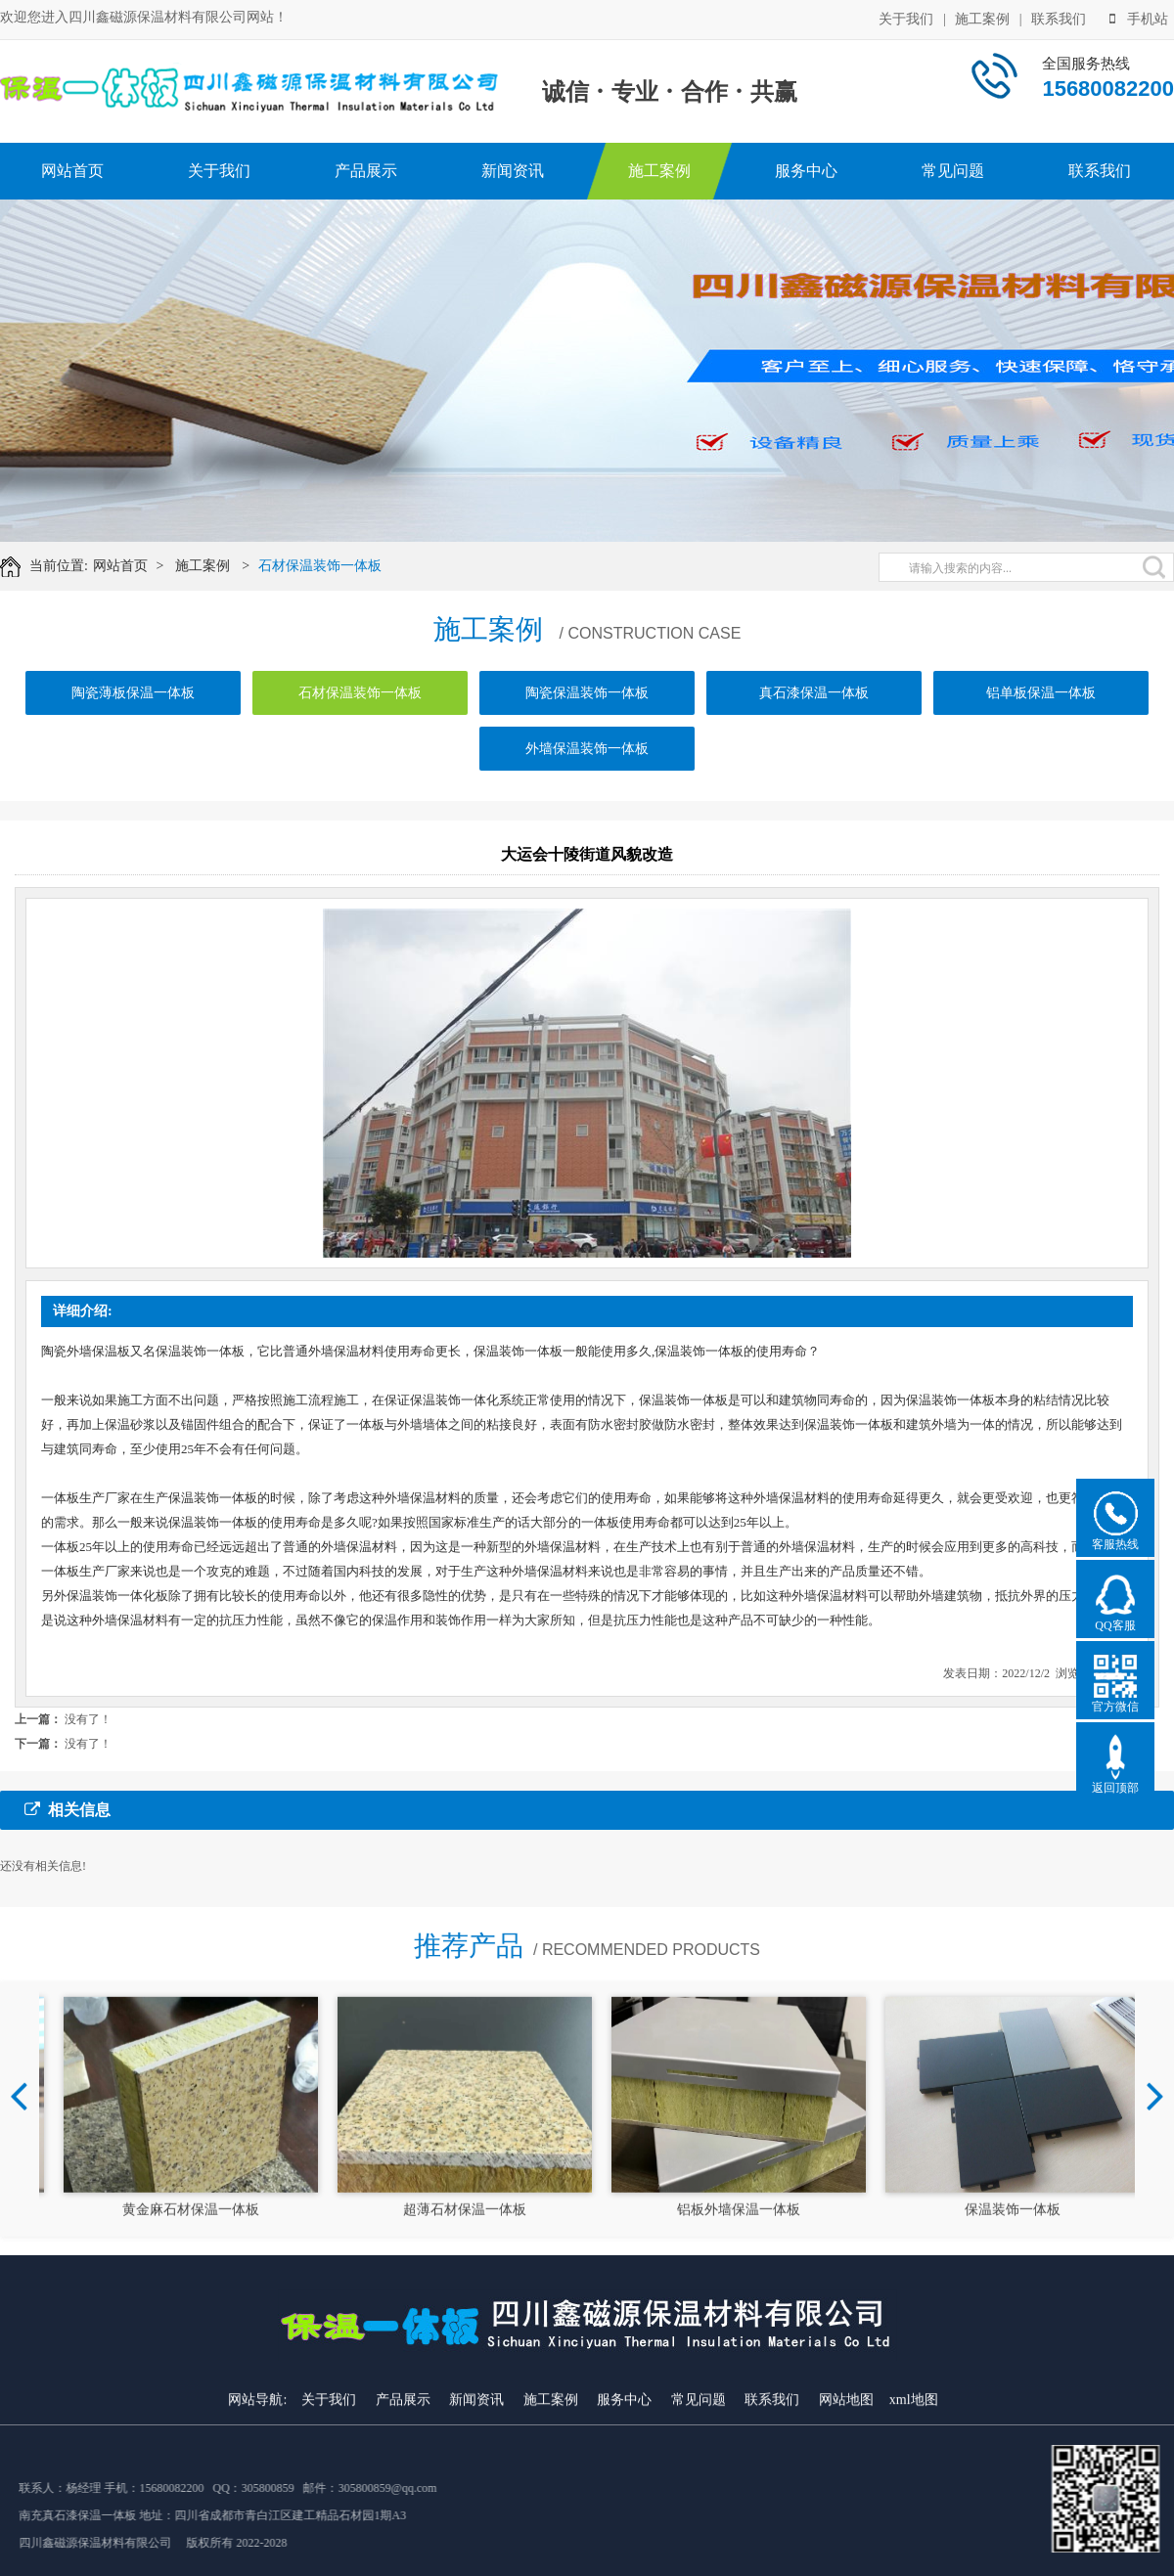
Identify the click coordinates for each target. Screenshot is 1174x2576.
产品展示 (366, 170)
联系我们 (1058, 19)
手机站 (1138, 19)
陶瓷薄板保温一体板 (133, 693)
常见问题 (953, 170)
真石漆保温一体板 (814, 693)
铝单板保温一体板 (1041, 693)
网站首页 (72, 170)
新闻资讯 (512, 170)
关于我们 (906, 19)
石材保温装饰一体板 (320, 565)
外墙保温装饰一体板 (587, 748)
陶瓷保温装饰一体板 (587, 693)
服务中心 (806, 170)
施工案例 (982, 19)
